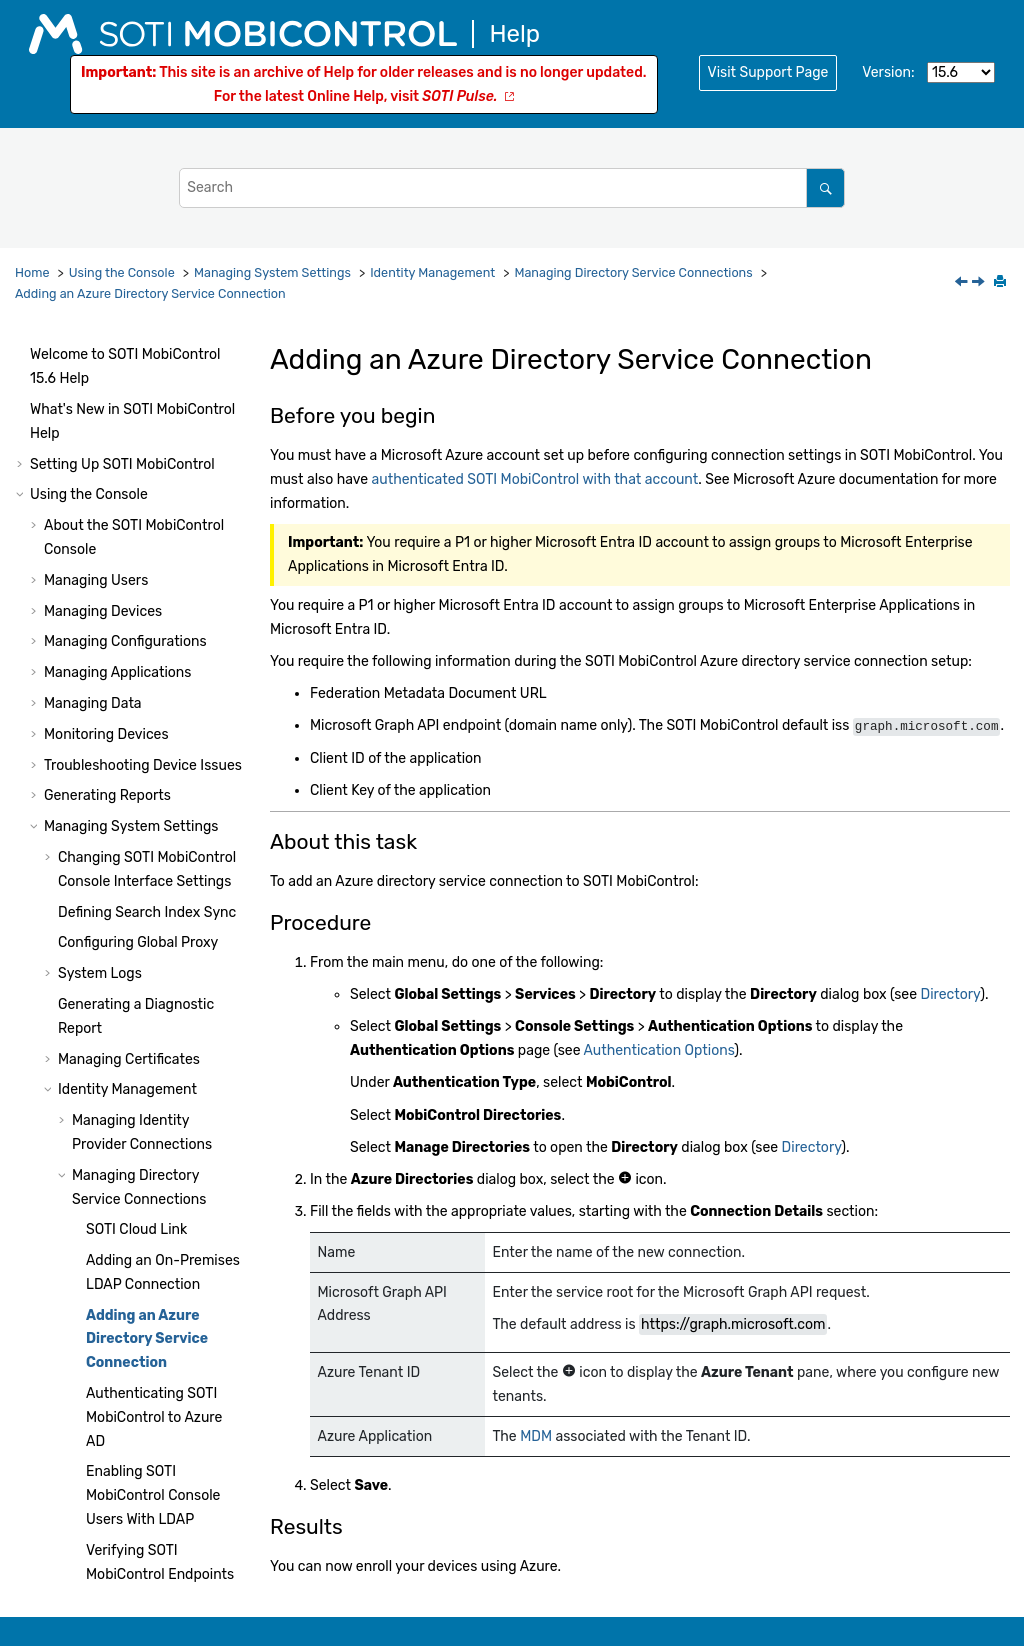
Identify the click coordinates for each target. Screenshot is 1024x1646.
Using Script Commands (108, 1481)
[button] (64, 383)
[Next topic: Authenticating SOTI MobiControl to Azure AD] (980, 283)
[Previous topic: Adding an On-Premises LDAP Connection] (963, 283)
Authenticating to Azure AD (154, 624)
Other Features (92, 1303)
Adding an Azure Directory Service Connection (150, 293)
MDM (536, 1435)
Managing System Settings (272, 272)
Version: (888, 72)
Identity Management (432, 272)
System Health (77, 1388)
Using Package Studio (101, 1450)
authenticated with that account (535, 479)
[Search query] (512, 187)
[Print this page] (1002, 283)
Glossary (58, 1573)
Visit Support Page (768, 72)
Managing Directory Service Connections (633, 272)
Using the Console (122, 272)
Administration (135, 1419)
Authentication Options (659, 1050)
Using (127, 1511)
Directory (950, 994)
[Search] (825, 187)
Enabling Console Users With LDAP (153, 702)
